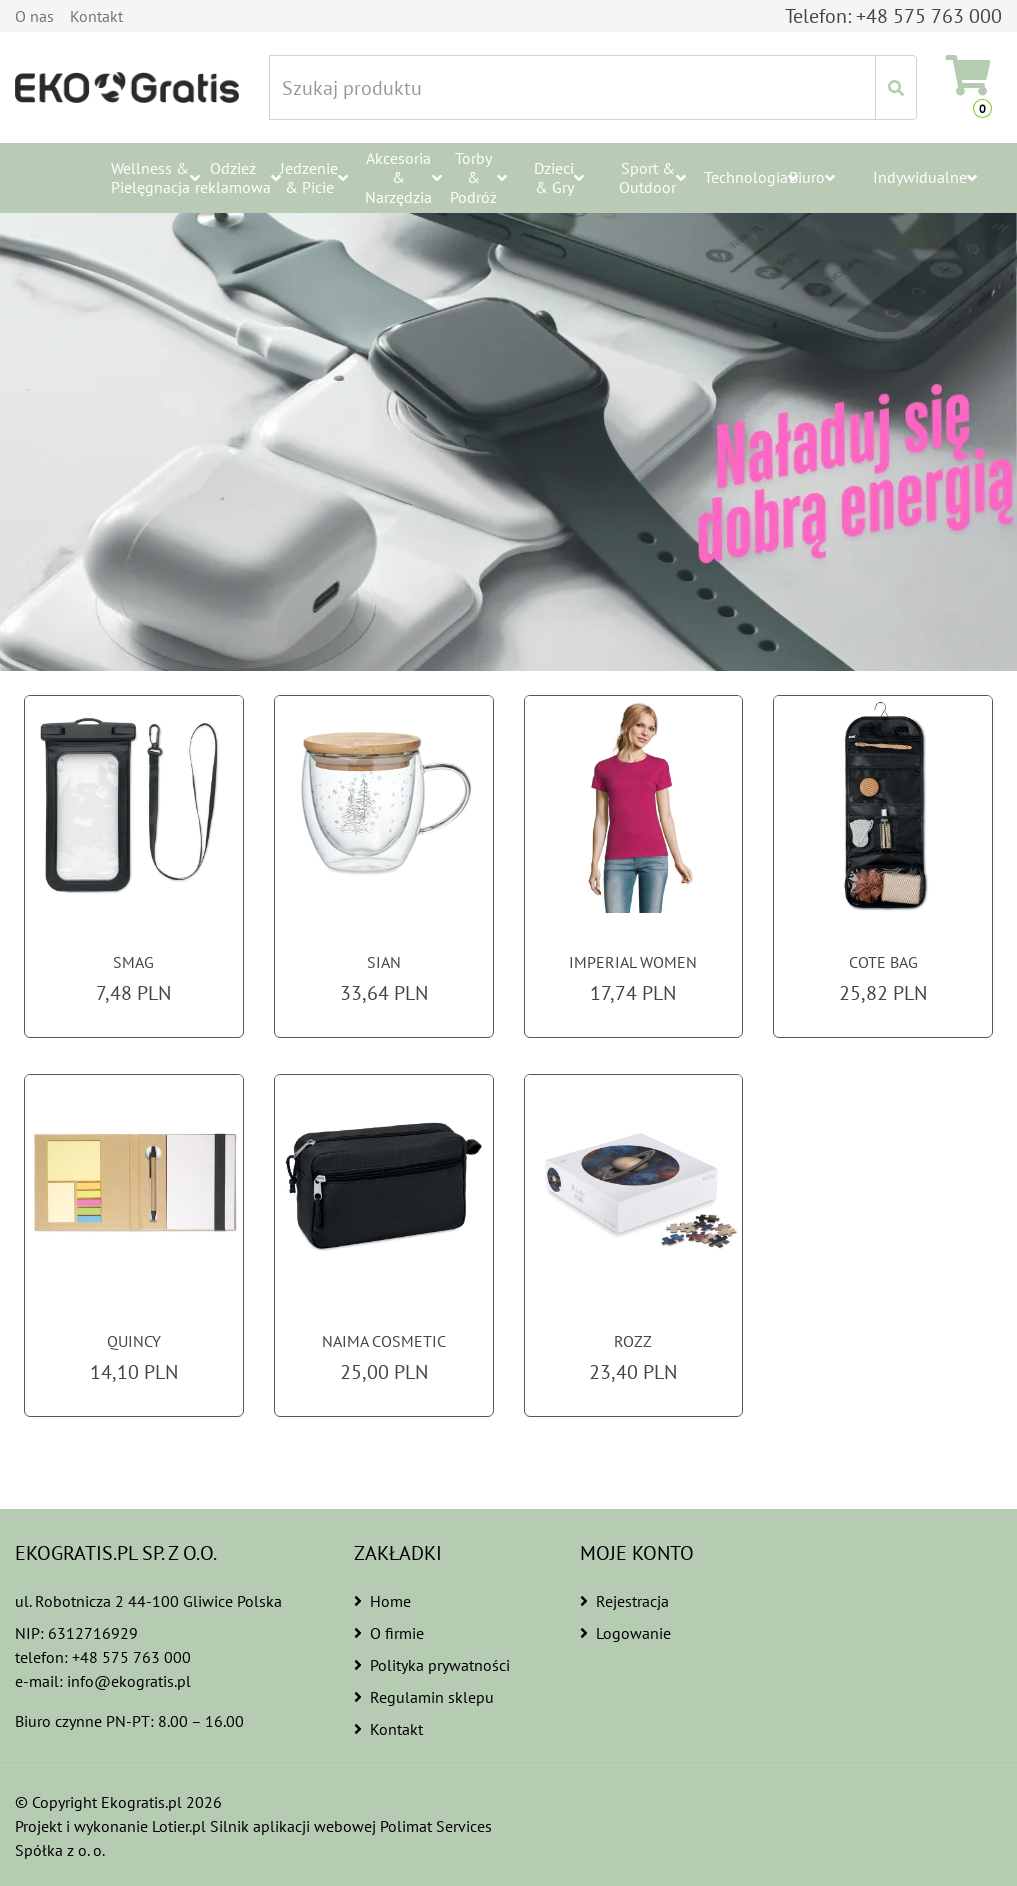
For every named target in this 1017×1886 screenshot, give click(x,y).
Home (382, 1601)
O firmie (389, 1633)
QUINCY (134, 1341)
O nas (34, 16)
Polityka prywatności (432, 1665)
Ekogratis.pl (142, 1802)
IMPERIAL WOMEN (633, 962)
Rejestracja (625, 1601)
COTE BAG (883, 962)
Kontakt (96, 16)
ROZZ (633, 1341)
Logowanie (625, 1633)
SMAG (134, 962)
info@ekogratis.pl (128, 1681)
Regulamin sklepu (422, 1697)
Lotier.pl (182, 1826)
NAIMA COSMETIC (383, 1341)
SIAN (383, 962)
